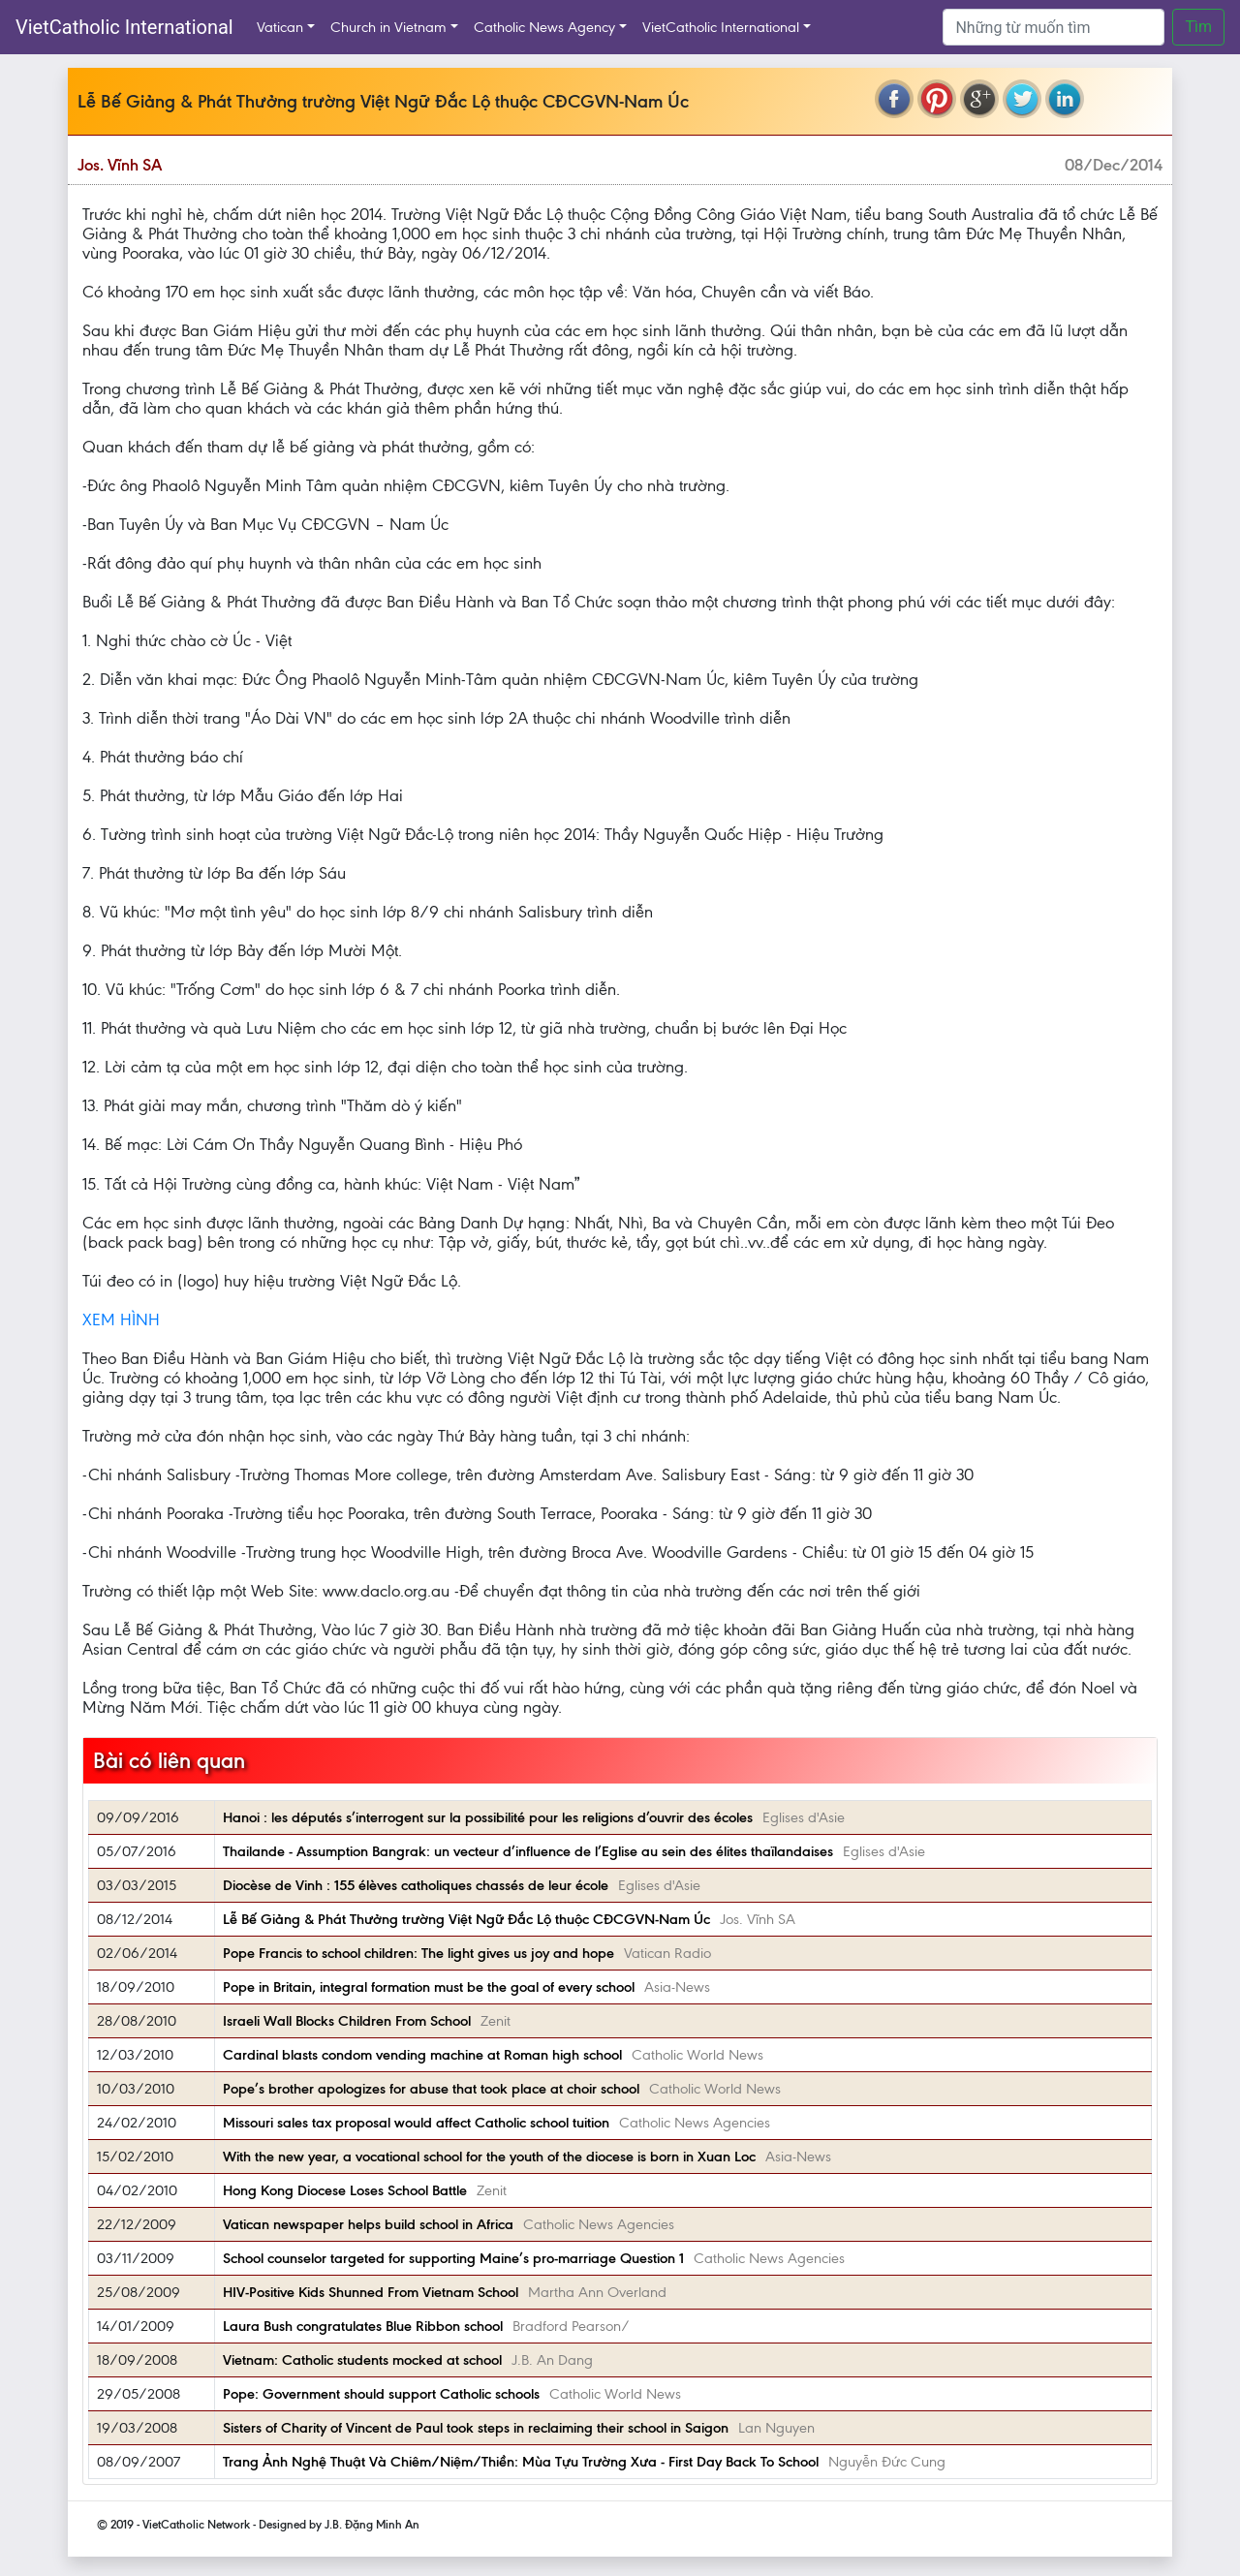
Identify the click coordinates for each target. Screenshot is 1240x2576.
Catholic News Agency (544, 27)
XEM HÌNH (121, 1319)
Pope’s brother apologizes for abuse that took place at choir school (431, 2088)
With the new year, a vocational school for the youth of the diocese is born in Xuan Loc (489, 2156)
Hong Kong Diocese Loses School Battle (345, 2190)
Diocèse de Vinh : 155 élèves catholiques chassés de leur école (415, 1885)
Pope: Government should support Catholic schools (381, 2394)
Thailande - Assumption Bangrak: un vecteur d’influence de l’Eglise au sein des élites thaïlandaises (528, 1851)
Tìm (1198, 26)
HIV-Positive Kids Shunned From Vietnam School (370, 2292)
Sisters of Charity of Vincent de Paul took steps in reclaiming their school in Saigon (475, 2427)
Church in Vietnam (388, 27)
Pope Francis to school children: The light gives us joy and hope (418, 1953)
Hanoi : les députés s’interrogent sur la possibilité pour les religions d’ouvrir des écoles (488, 1817)
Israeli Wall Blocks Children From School (347, 2021)
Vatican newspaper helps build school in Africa (368, 2224)
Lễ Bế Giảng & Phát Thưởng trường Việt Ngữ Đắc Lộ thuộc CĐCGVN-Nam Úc (466, 1919)
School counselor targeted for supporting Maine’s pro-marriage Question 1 (453, 2258)
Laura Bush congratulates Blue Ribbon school (363, 2326)
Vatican (280, 27)
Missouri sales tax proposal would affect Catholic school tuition (416, 2122)
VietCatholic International (124, 27)
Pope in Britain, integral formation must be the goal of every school (429, 1987)
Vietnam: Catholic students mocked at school (362, 2360)
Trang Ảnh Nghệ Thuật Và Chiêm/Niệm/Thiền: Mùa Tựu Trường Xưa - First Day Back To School (521, 2461)
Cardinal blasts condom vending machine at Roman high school (422, 2055)
